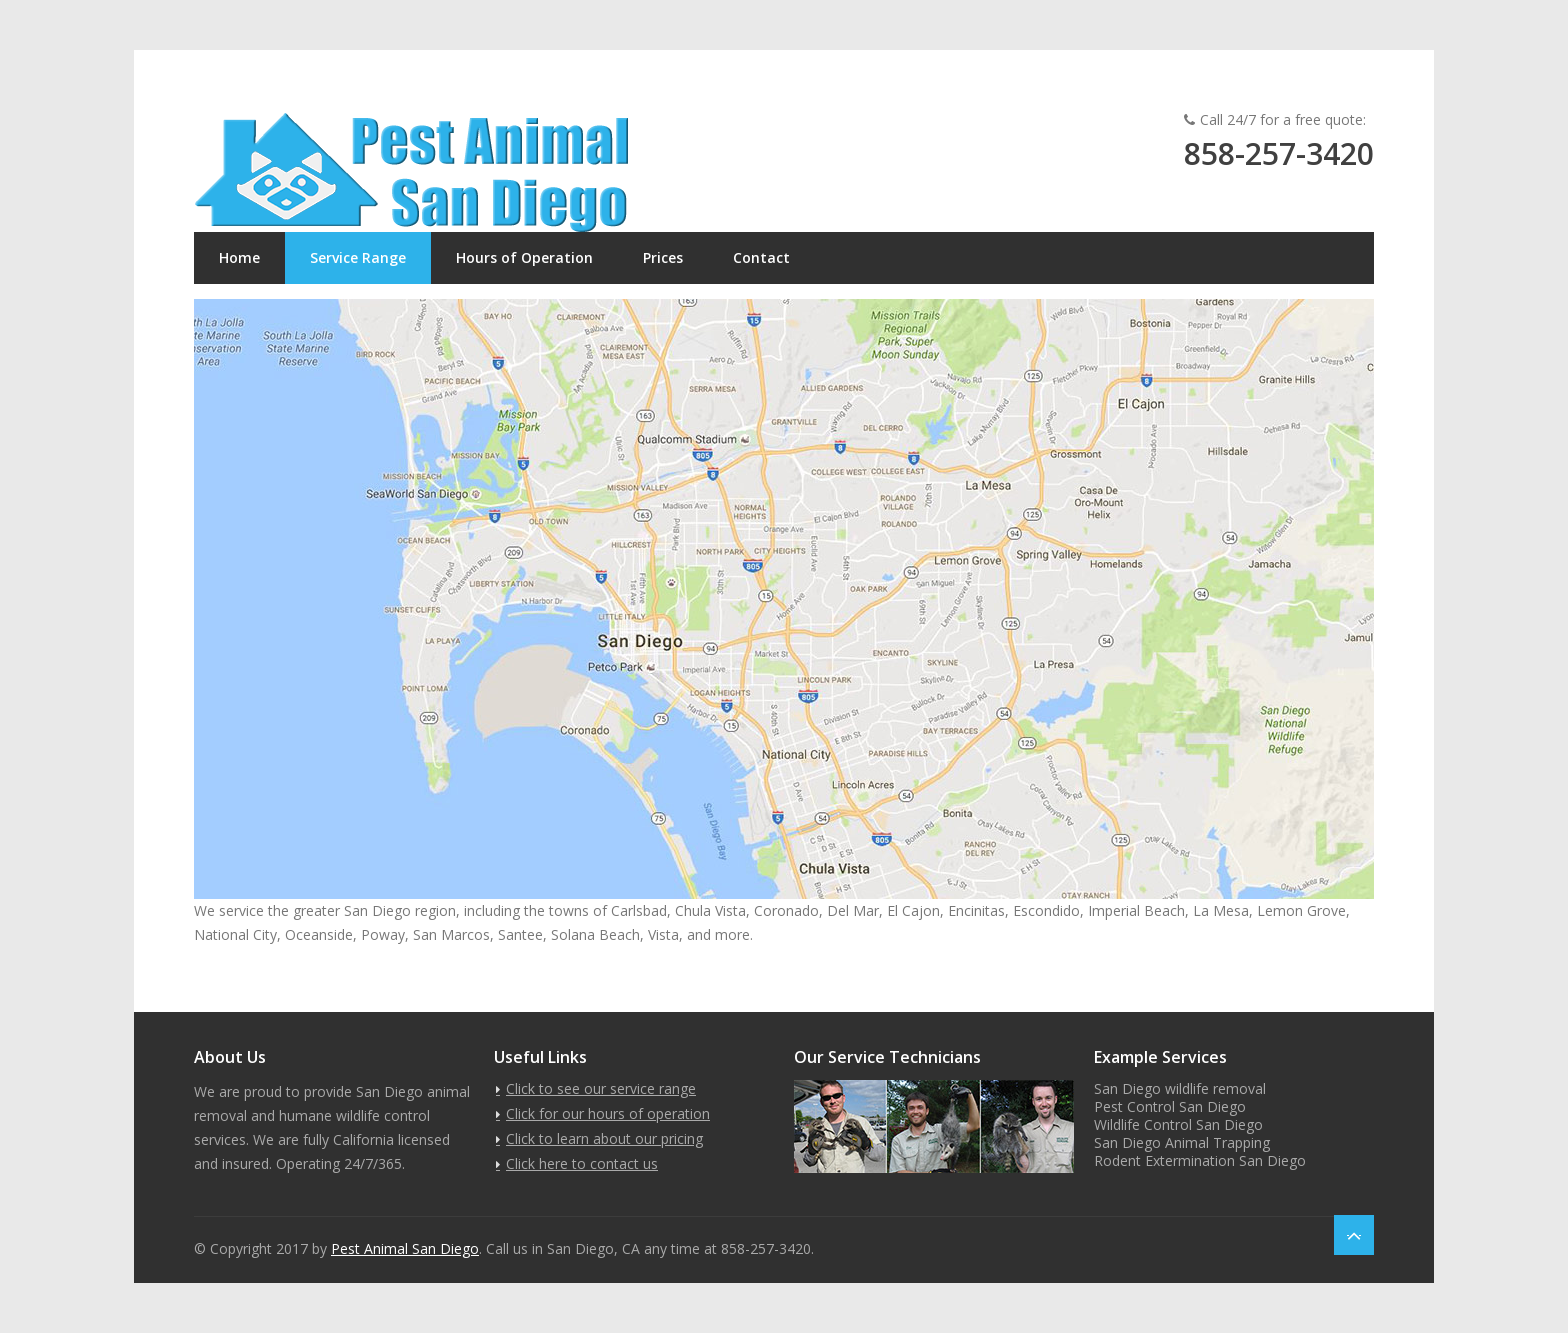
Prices (663, 257)
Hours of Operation (524, 257)
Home (239, 257)
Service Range (358, 257)
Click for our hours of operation (608, 1113)
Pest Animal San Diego (405, 1248)
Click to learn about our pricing (604, 1138)
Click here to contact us (582, 1163)
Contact (761, 257)
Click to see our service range (601, 1088)
